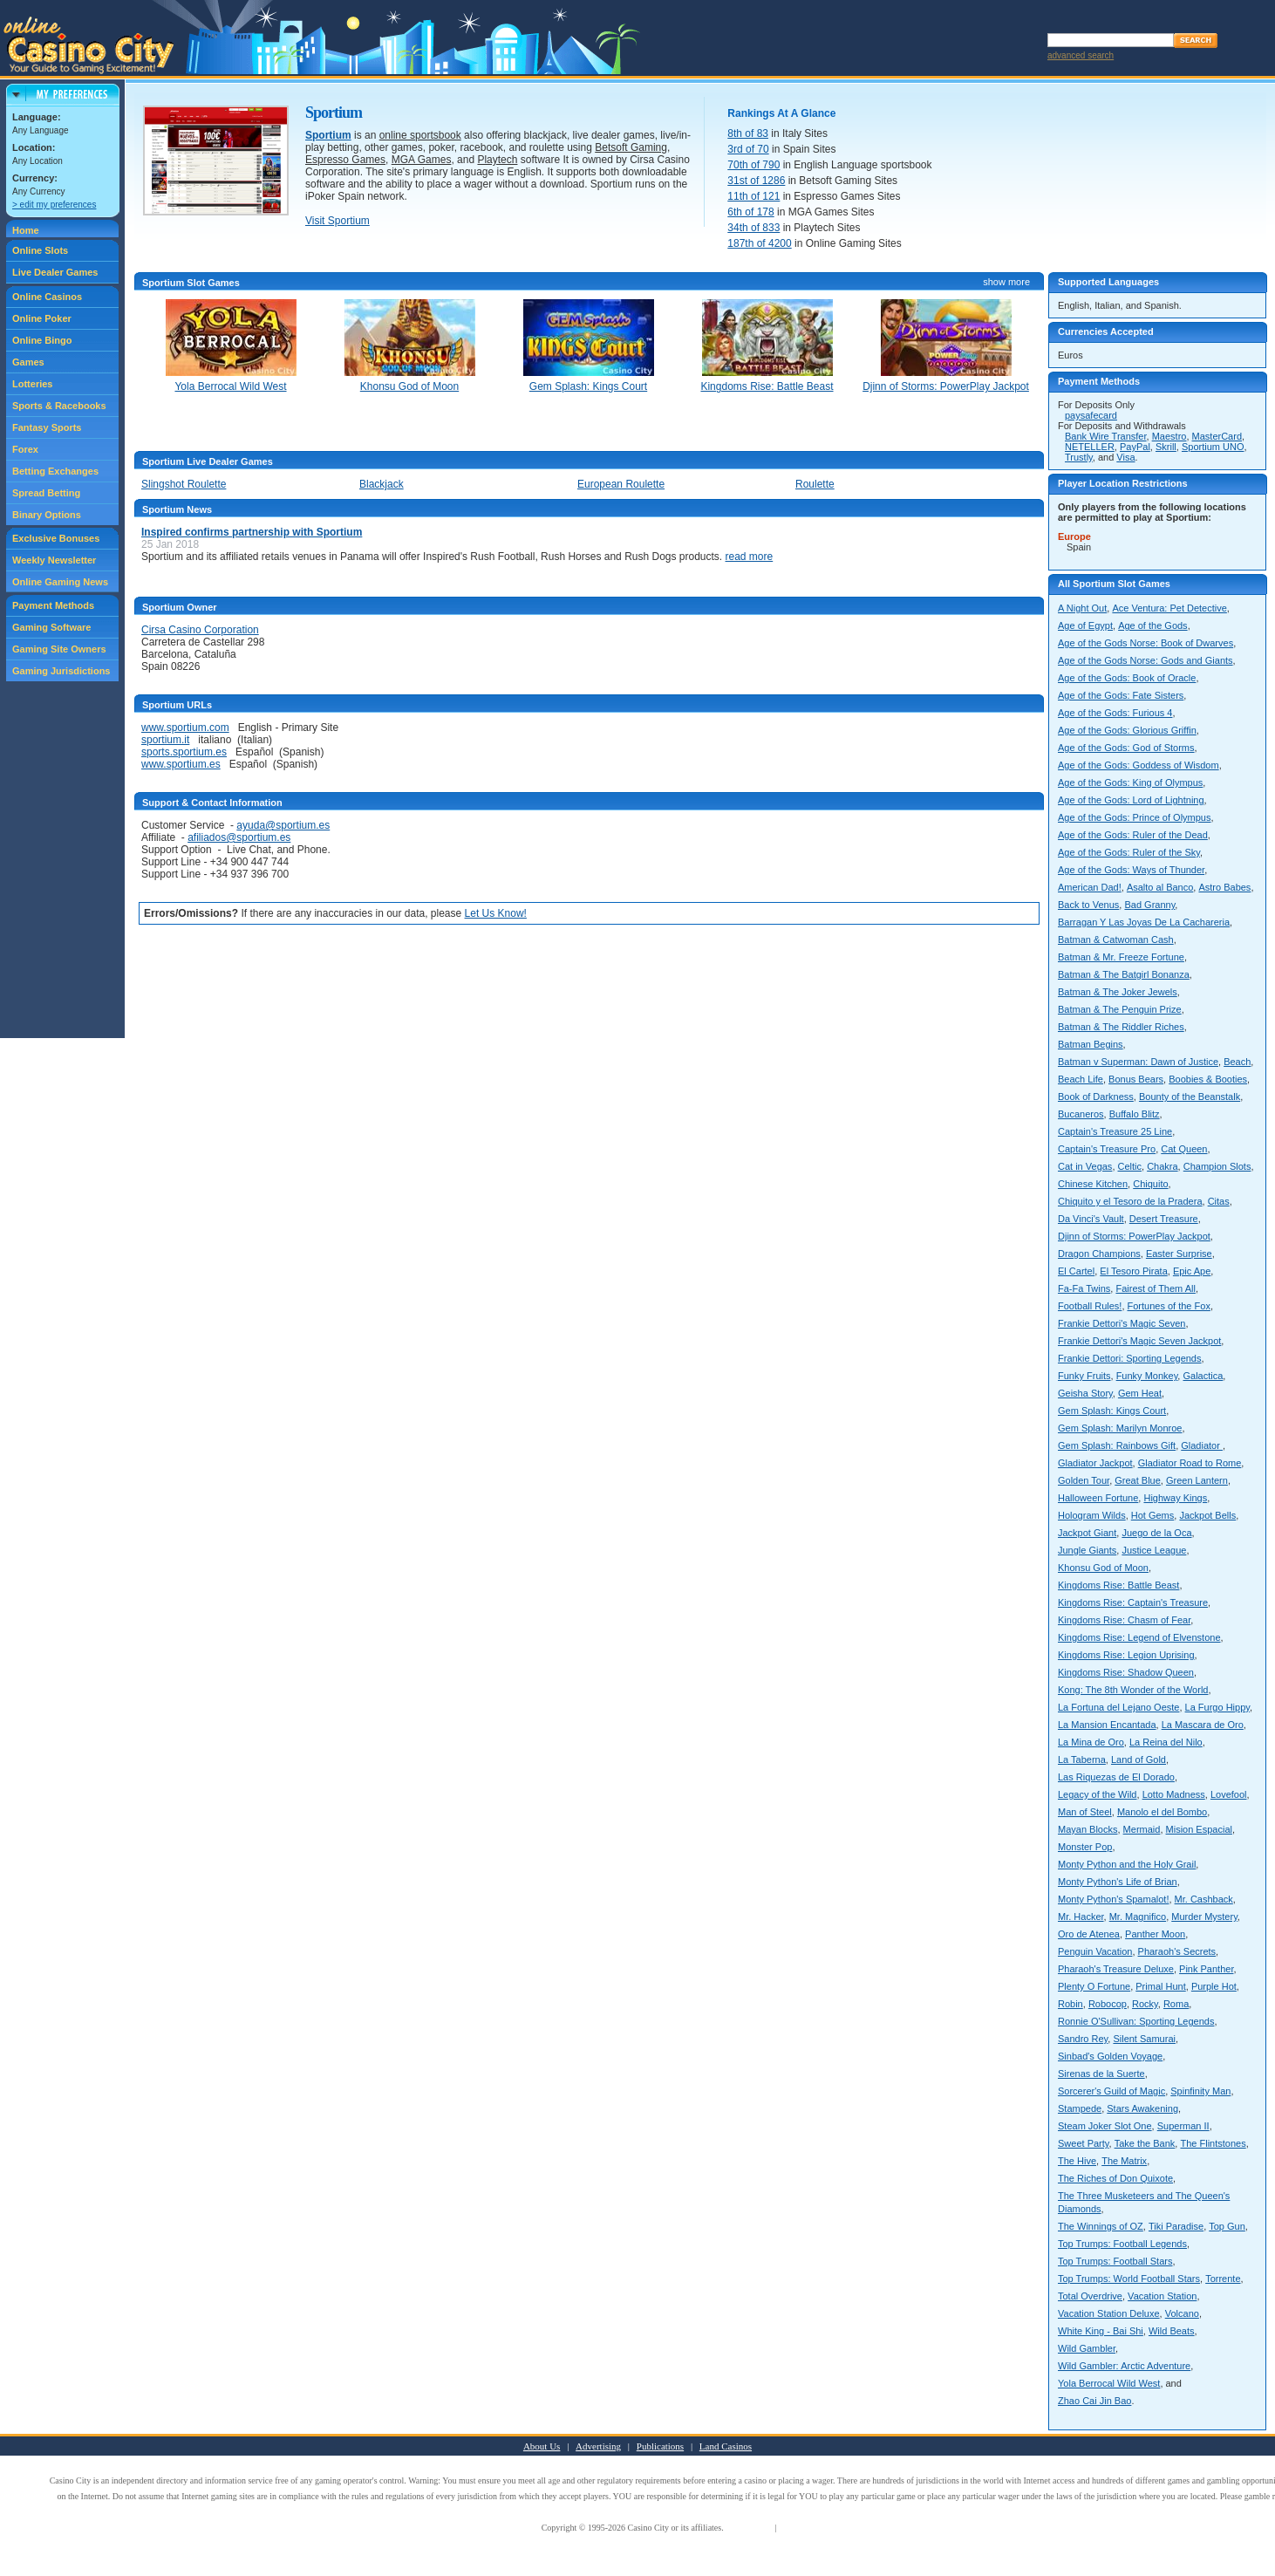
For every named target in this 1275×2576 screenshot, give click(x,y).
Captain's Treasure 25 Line (1115, 1131)
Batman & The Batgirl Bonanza (1124, 974)
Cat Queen (1184, 1149)
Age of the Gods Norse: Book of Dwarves (1145, 643)
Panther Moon (1155, 1934)
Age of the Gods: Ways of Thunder (1131, 869)
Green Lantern (1197, 1480)
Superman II (1183, 2126)
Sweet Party (1083, 2143)
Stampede (1079, 2108)
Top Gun (1227, 2226)
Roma (1176, 2004)
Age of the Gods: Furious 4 (1115, 712)
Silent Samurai (1144, 2038)
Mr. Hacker (1081, 1916)
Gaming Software (51, 627)
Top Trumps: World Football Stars (1129, 2278)
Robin (1070, 2004)
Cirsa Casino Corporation (200, 630)
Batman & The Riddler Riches (1121, 1027)
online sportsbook (420, 135)
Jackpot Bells (1207, 1515)
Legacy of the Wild (1097, 1794)
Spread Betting (46, 493)
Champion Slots (1217, 1166)
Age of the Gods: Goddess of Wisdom (1138, 765)
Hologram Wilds (1092, 1515)
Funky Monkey (1147, 1375)
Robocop (1107, 2004)
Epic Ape (1191, 1271)
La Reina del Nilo (1166, 1742)
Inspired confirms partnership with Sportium (251, 532)
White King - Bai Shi (1100, 2331)
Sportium (328, 135)
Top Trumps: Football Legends (1122, 2243)
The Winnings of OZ (1100, 2226)
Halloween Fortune (1098, 1498)
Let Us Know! (496, 913)
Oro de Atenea (1089, 1934)
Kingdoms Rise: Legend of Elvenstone (1139, 1637)
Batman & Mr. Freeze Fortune (1121, 957)
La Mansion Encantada (1107, 1724)
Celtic (1130, 1166)
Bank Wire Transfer (1106, 436)
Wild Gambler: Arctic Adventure (1124, 2366)
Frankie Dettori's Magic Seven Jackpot (1139, 1341)
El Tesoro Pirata (1133, 1271)
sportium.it (165, 740)
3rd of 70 (747, 149)
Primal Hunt (1160, 1986)
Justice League (1154, 1550)
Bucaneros (1081, 1114)
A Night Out (1082, 608)
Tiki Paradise (1176, 2226)
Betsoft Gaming (631, 147)
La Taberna (1082, 1759)
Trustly (1079, 457)
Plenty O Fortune (1094, 1986)
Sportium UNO (1213, 446)
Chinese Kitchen (1093, 1184)
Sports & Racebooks (59, 405)
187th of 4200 (759, 243)
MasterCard (1217, 436)
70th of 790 (753, 165)
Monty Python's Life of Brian (1117, 1881)
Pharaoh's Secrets (1177, 1951)
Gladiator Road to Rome (1190, 1463)
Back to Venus (1088, 904)
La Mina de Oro (1091, 1742)
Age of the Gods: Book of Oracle (1127, 678)
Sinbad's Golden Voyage (1110, 2056)
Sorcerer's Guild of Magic (1111, 2091)
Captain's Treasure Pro (1107, 1149)
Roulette (815, 484)
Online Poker (42, 318)
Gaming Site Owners (59, 649)
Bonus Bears (1135, 1079)
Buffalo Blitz (1134, 1114)
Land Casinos (725, 2446)
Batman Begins (1090, 1044)
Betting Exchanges (55, 471)
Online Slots (40, 250)
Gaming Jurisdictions (61, 671)
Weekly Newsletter (54, 560)
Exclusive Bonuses (55, 538)
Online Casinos (47, 296)
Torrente (1222, 2278)
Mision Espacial (1199, 1829)
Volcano (1182, 2313)
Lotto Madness (1173, 1794)
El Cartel (1076, 1271)
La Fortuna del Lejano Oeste (1118, 1707)
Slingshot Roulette (183, 484)
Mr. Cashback (1204, 1899)
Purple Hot (1214, 1986)
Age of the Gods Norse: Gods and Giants (1145, 660)
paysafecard (1091, 415)
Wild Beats (1172, 2331)
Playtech (497, 160)
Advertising (598, 2446)
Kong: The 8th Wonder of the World (1133, 1689)
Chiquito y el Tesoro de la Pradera (1130, 1201)
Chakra (1162, 1166)
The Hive (1077, 2161)
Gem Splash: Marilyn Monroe (1120, 1428)
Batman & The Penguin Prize (1120, 1009)
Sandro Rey (1083, 2038)
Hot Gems (1153, 1515)
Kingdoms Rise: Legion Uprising (1126, 1655)
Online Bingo (42, 340)
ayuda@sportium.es (283, 825)
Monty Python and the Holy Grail (1127, 1864)
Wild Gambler (1086, 2348)
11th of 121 (753, 196)
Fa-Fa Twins (1084, 1288)
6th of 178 (750, 212)
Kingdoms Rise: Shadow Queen (1126, 1672)
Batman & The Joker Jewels (1117, 992)
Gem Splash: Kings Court (1112, 1410)
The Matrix (1124, 2161)
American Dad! (1090, 887)
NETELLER (1090, 446)
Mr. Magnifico (1137, 1916)
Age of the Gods (1153, 625)
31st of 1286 (756, 180)
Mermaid (1142, 1829)
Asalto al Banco (1160, 887)
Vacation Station (1162, 2296)
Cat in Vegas (1085, 1166)
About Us (541, 2446)
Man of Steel (1085, 1812)
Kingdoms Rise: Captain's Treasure (1133, 1602)
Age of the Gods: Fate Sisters (1120, 695)
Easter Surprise (1179, 1253)
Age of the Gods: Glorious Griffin (1127, 730)
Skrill (1166, 446)
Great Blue (1138, 1480)
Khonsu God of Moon (1103, 1567)
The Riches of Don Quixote (1115, 2178)
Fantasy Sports (46, 427)
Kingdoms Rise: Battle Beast (1118, 1585)
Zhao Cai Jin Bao (1094, 2400)
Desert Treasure (1163, 1218)
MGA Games (422, 160)
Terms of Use (749, 2527)
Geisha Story (1085, 1393)
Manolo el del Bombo (1162, 1812)
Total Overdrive (1090, 2296)
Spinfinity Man (1200, 2091)
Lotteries (32, 384)
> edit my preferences (54, 204)
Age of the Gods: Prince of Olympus (1134, 817)
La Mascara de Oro (1203, 1724)
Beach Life (1080, 1079)
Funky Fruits (1084, 1375)
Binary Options (46, 514)
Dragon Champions (1099, 1253)
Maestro (1169, 436)
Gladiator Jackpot (1095, 1463)
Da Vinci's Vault (1091, 1218)
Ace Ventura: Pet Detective (1169, 608)
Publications (660, 2446)
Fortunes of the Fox (1169, 1306)
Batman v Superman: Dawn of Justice (1138, 1061)
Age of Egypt (1085, 625)
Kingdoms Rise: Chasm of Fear (1124, 1620)
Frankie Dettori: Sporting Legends (1129, 1358)
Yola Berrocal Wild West (1109, 2383)
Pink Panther (1206, 1969)
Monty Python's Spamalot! (1113, 1899)
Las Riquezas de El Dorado (1116, 1777)
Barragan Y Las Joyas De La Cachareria (1144, 922)
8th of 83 (747, 133)
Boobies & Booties (1208, 1079)
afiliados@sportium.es (239, 837)
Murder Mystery (1204, 1916)
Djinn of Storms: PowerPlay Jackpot (1134, 1236)
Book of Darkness (1096, 1096)
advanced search (1080, 55)
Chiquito (1150, 1184)
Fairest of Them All (1155, 1288)
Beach (1237, 1061)
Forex (25, 449)
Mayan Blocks (1087, 1829)
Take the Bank (1145, 2143)
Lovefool (1228, 1794)
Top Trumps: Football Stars (1115, 2261)
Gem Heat (1140, 1393)
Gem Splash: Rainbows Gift (1117, 1445)
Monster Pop (1085, 1846)
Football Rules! (1090, 1306)
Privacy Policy (804, 2527)
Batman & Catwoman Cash (1116, 939)
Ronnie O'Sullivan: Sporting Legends (1136, 2021)
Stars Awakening (1142, 2108)
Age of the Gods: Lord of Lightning (1131, 800)
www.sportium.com (185, 727)
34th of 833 (753, 228)
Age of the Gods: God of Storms (1126, 747)
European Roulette (621, 484)
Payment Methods (53, 605)
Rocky (1145, 2004)
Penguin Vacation (1095, 1951)
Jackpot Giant (1087, 1532)
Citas (1219, 1201)
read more (750, 556)
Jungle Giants (1087, 1550)
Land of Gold (1138, 1759)
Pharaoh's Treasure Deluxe (1116, 1969)
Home (25, 230)
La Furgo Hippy (1217, 1707)
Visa (1125, 457)
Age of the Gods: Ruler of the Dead (1133, 835)
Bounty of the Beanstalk (1189, 1096)
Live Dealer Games (55, 272)
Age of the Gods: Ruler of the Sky (1129, 852)
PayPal (1135, 446)
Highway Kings (1175, 1498)
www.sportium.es (181, 764)
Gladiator (1202, 1445)
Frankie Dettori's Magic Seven (1121, 1323)
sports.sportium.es (184, 752)
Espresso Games (345, 160)
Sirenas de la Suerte (1101, 2073)
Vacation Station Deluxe (1109, 2313)
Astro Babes (1224, 887)
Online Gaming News (60, 582)
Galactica (1203, 1375)
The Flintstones (1212, 2143)
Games (28, 362)
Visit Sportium (337, 221)
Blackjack (381, 484)
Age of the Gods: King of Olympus (1130, 782)
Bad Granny (1149, 904)
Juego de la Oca (1156, 1532)
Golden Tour (1083, 1480)
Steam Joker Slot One (1105, 2126)
